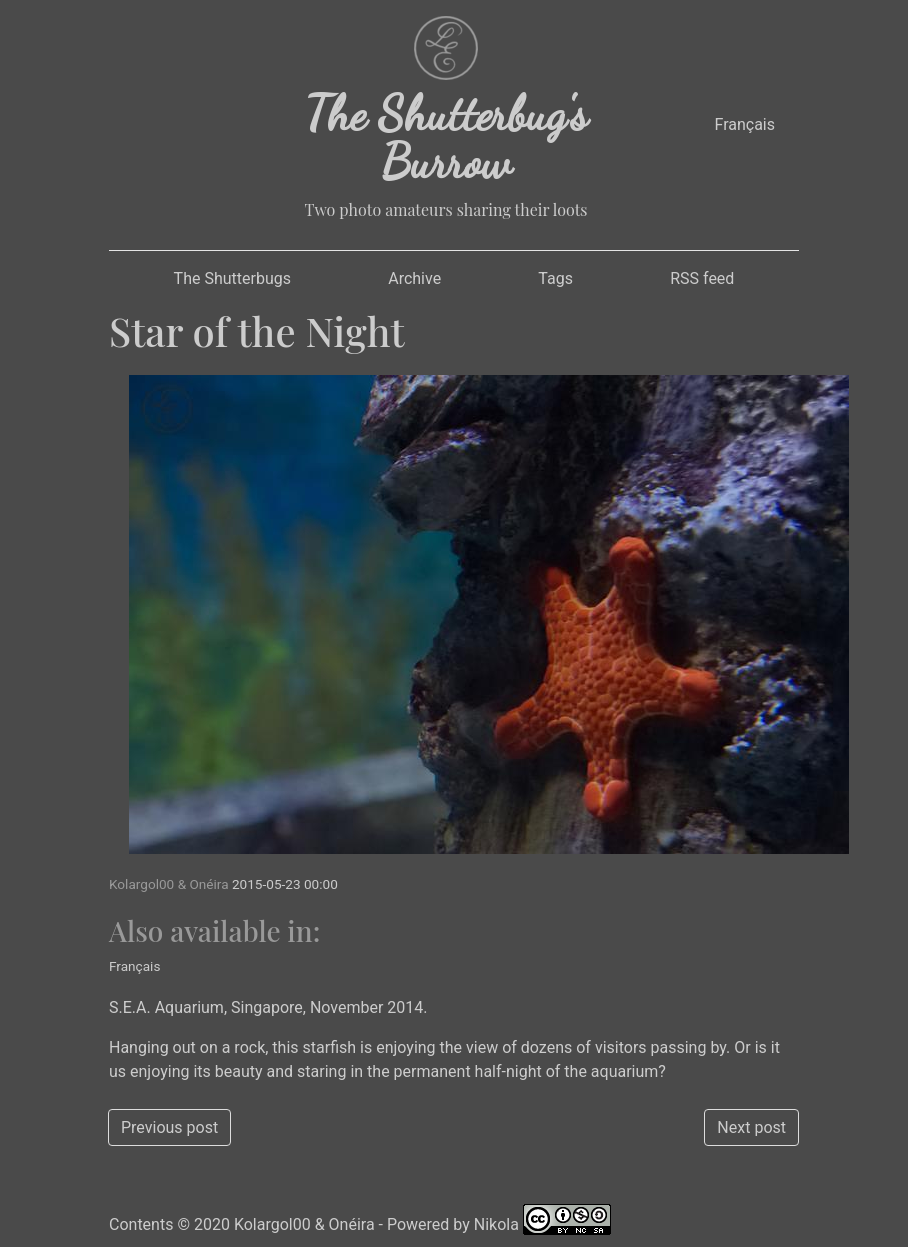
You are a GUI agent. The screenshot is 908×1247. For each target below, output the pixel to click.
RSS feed (702, 278)
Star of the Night (257, 330)
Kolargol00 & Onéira (304, 1224)
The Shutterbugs (232, 278)
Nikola (496, 1224)
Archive (414, 278)
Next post (751, 1127)
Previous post (169, 1127)
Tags (555, 278)
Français (744, 124)
